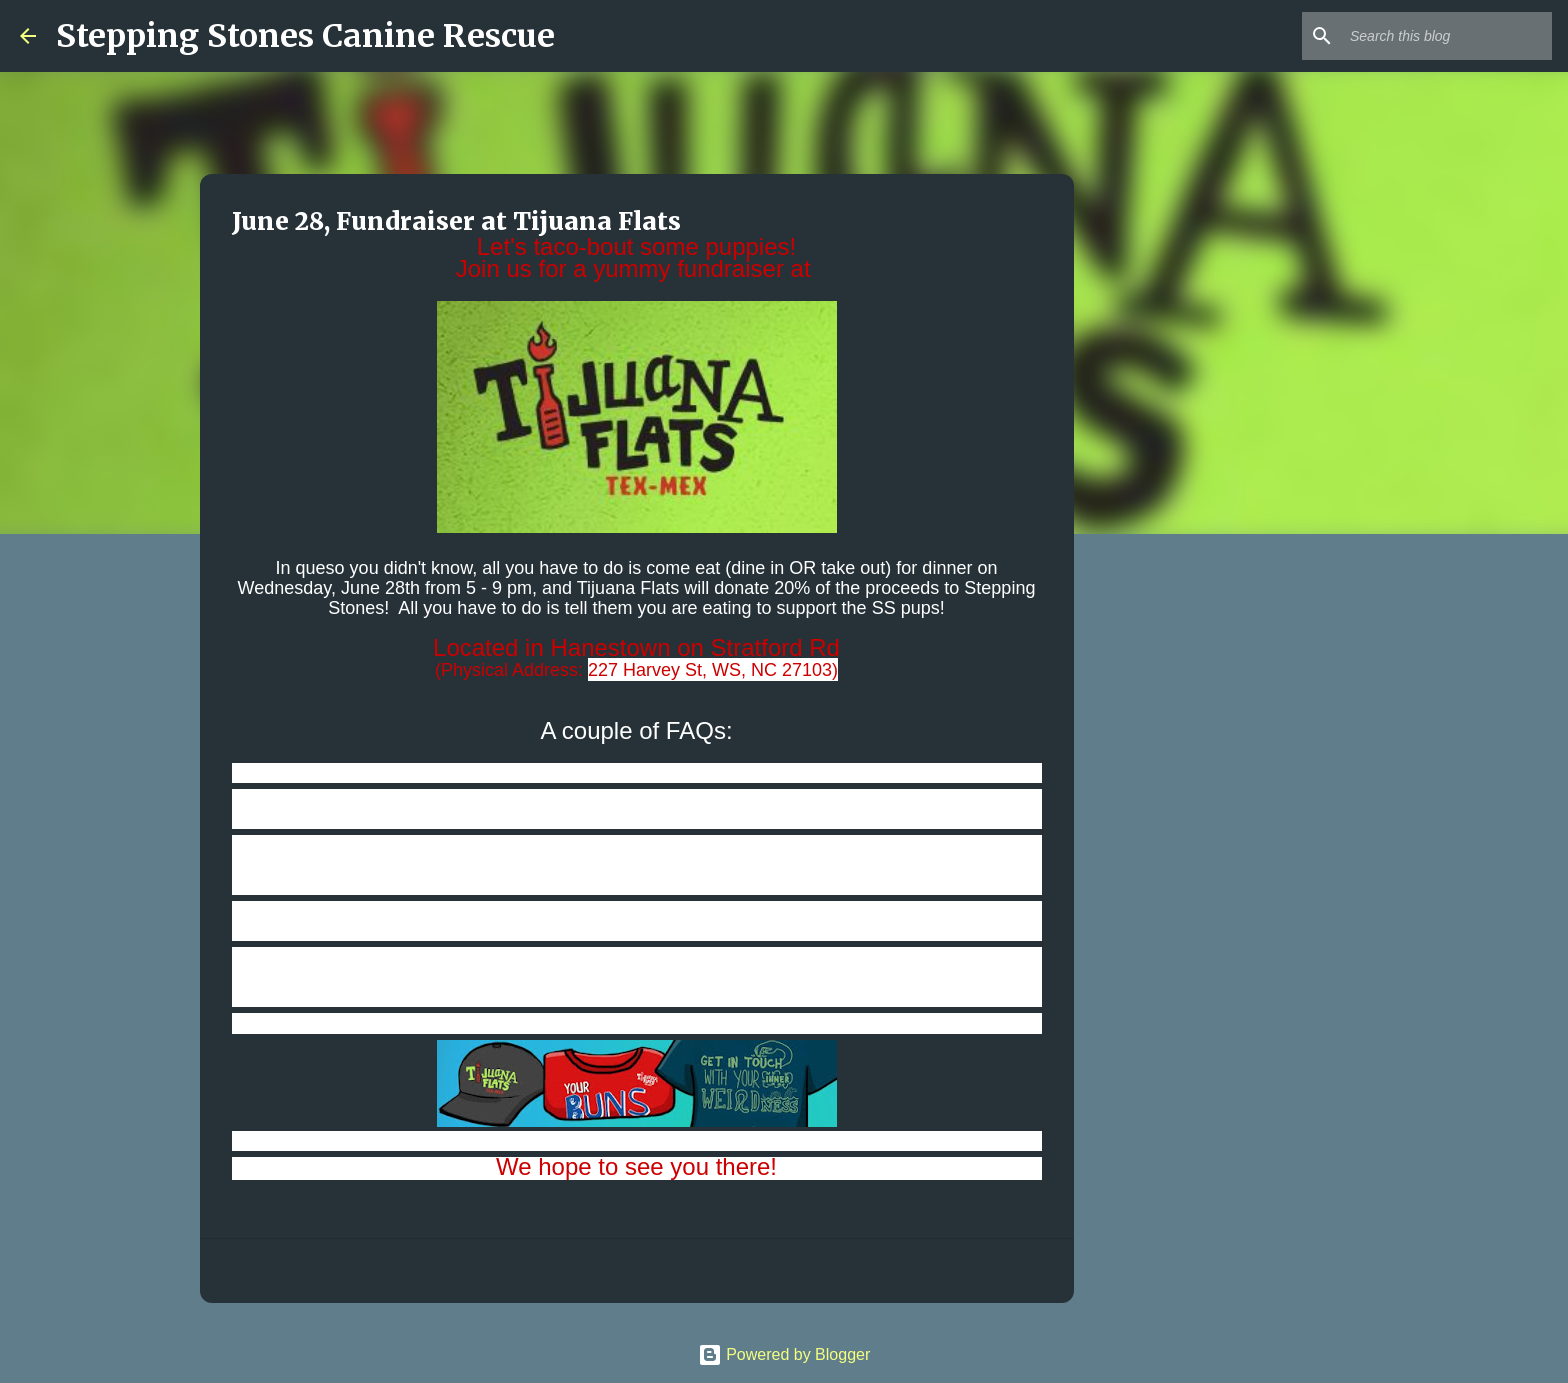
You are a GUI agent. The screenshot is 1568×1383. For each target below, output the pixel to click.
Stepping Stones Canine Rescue (305, 36)
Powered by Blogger (784, 1354)
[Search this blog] (1447, 36)
